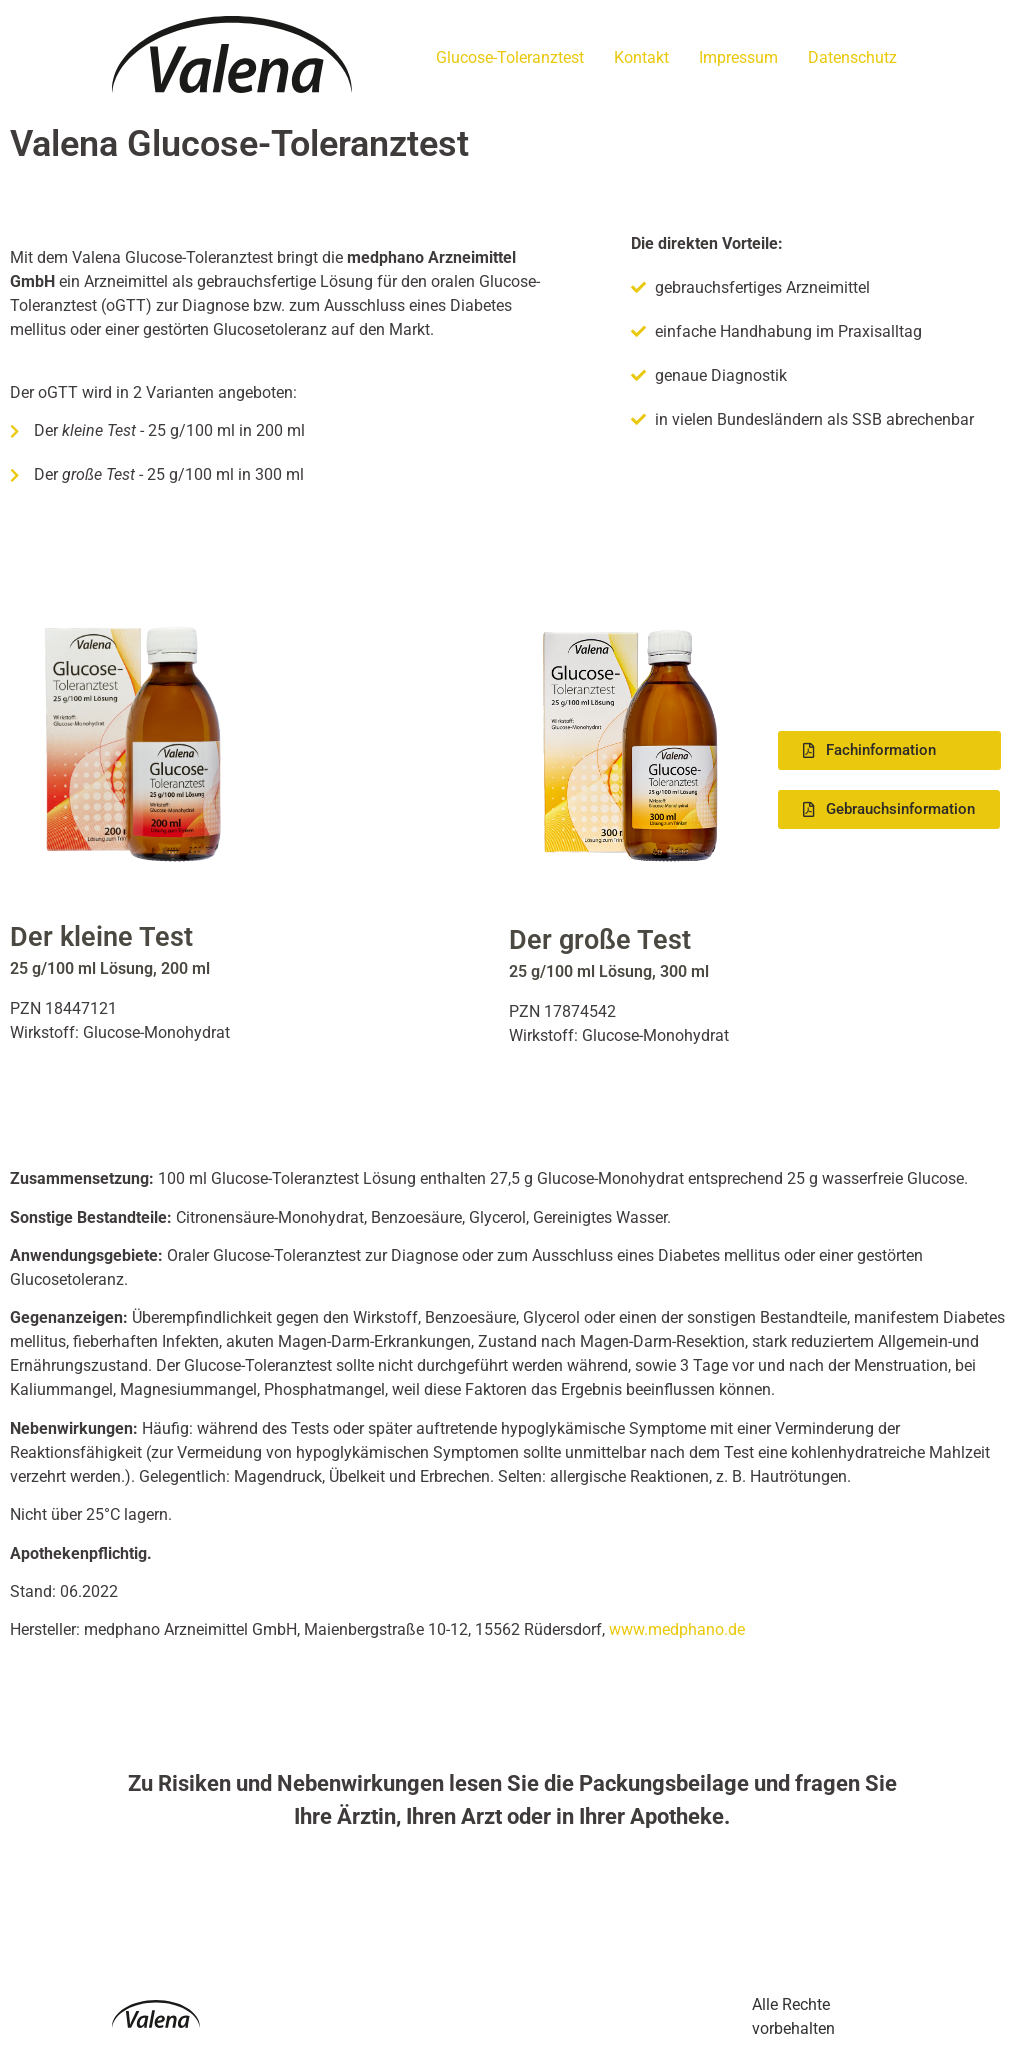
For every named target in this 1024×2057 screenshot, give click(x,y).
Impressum (738, 57)
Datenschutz (852, 57)
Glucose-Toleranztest (510, 57)
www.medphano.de (677, 1629)
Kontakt (641, 57)
